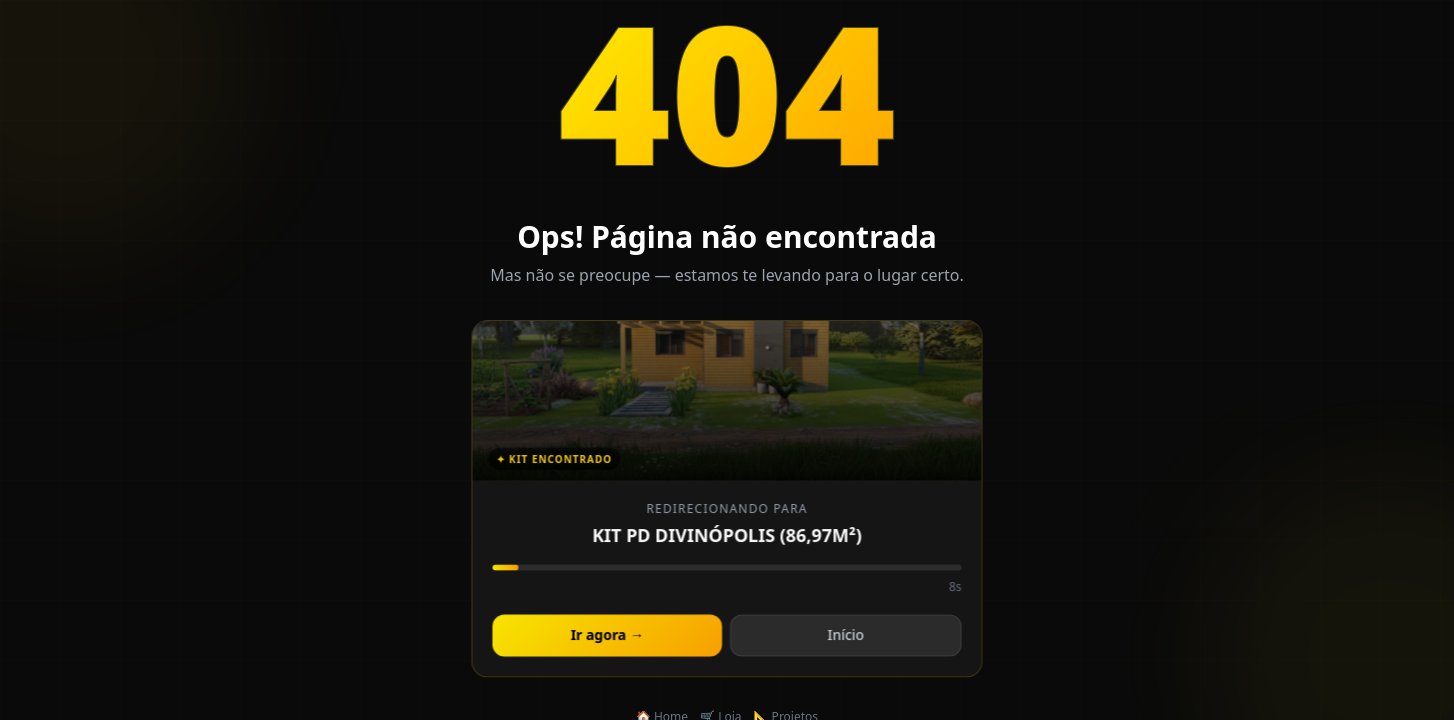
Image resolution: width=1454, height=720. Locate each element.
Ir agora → (608, 637)
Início (845, 637)
